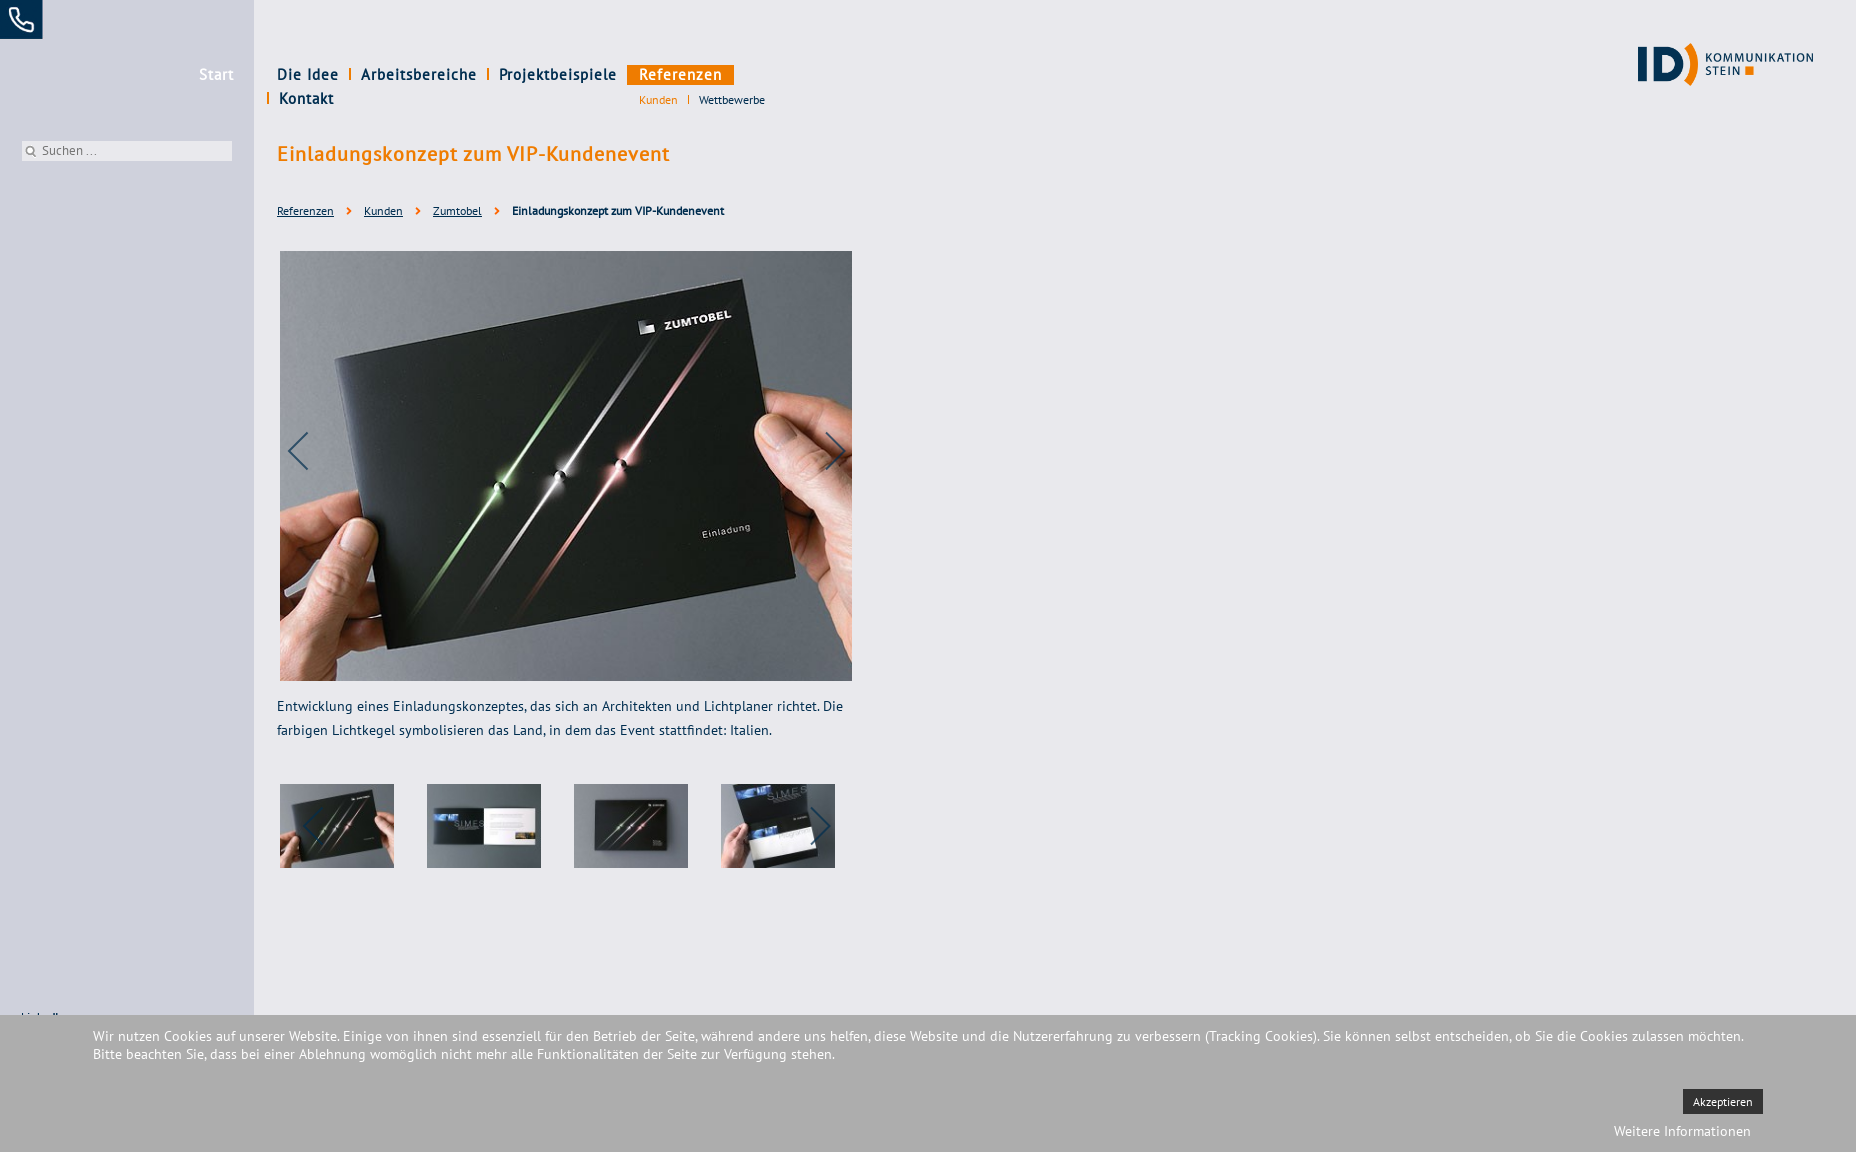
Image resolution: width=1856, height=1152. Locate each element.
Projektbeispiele (558, 74)
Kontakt (771, 74)
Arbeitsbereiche (419, 74)
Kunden (658, 99)
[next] (822, 451)
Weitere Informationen (1682, 1131)
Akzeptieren (1723, 1101)
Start (216, 74)
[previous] (312, 451)
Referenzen (680, 74)
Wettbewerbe (732, 99)
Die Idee (308, 74)
